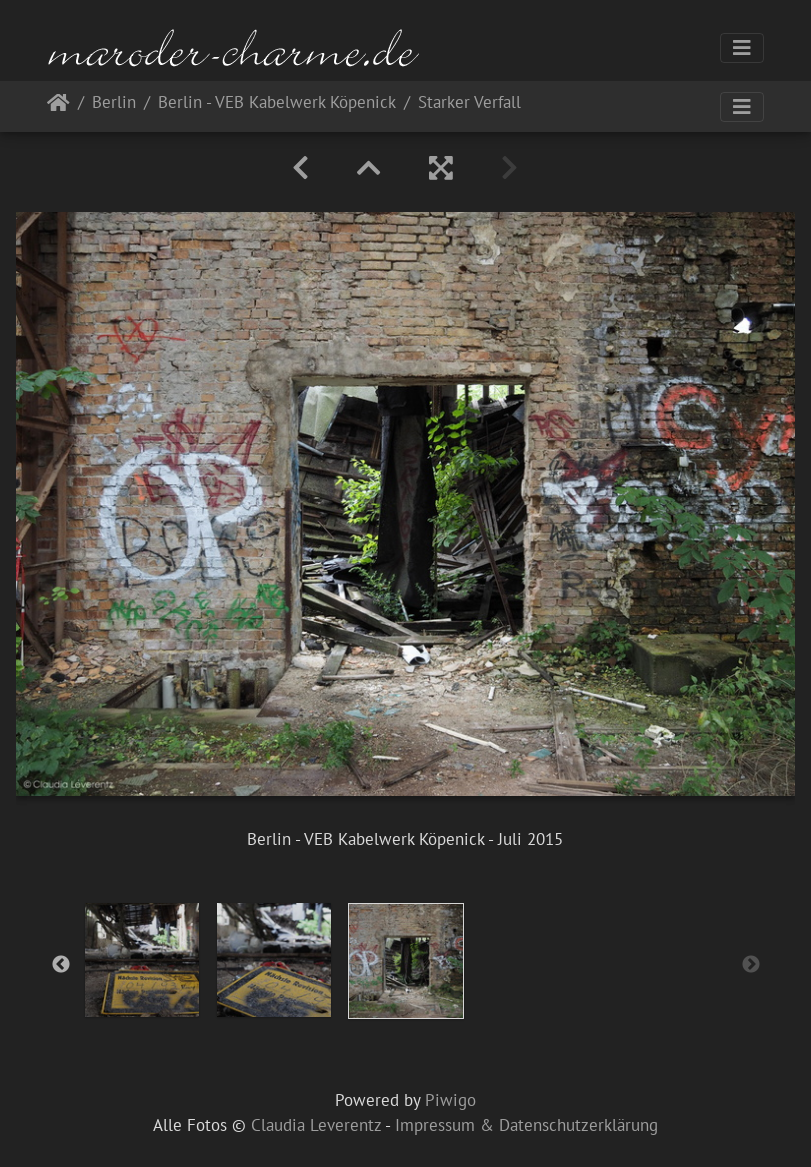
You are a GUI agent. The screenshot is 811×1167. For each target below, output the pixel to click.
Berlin (114, 103)
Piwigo (450, 1100)
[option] (142, 960)
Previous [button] (61, 965)
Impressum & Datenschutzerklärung (526, 1125)
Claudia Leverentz (316, 1125)
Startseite (58, 106)
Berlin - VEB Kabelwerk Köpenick (277, 103)
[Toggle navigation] (742, 48)
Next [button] (751, 965)
